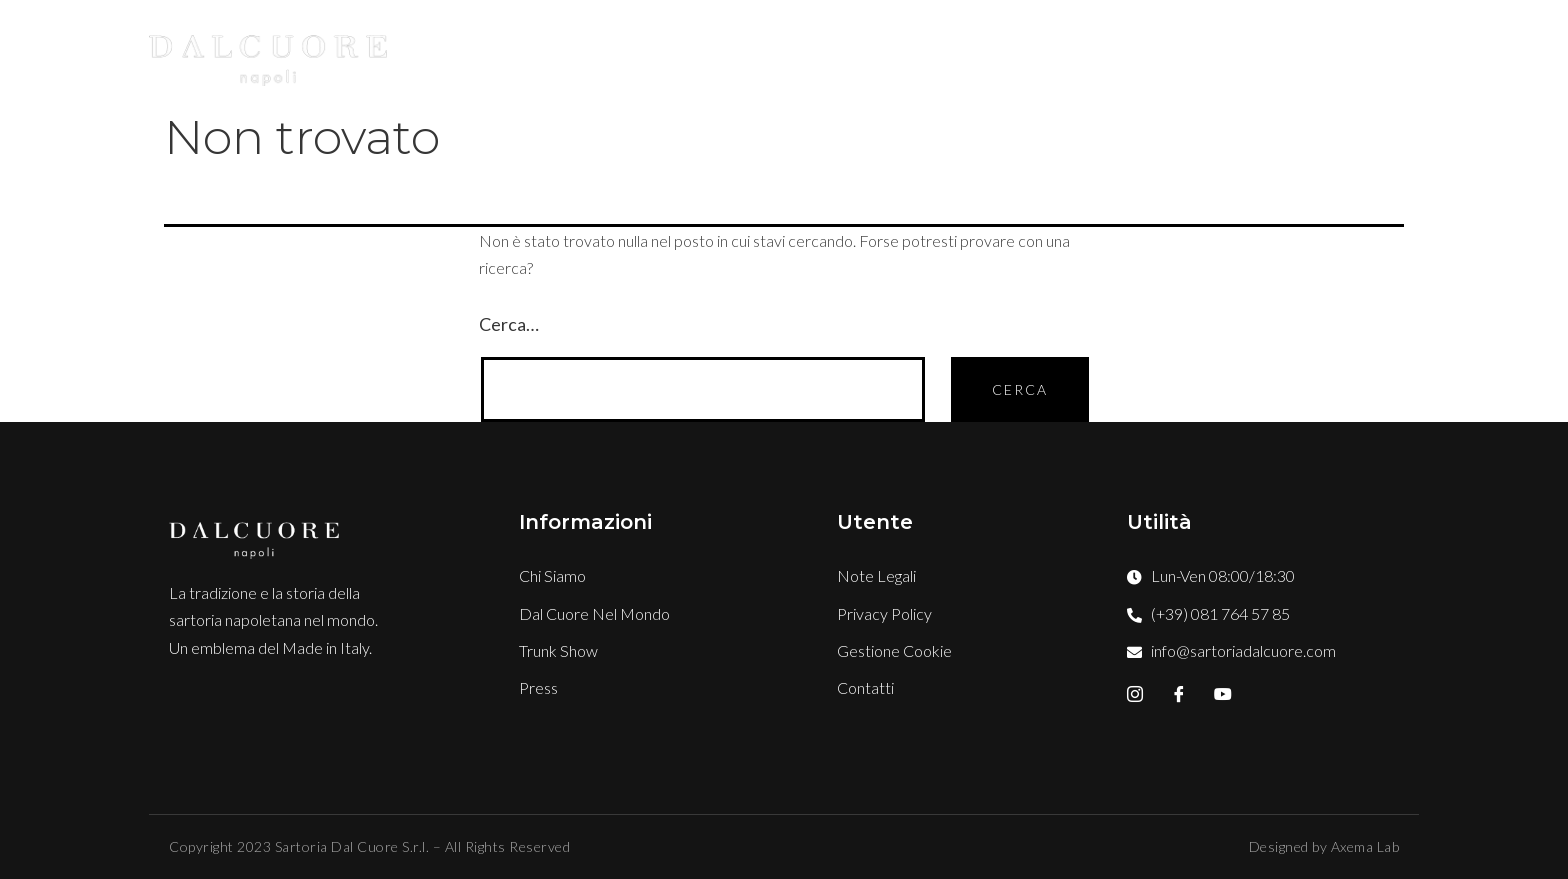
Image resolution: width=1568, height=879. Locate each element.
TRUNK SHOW (1084, 52)
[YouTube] (1223, 694)
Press (1205, 52)
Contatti (1313, 52)
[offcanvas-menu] (1414, 53)
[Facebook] (1179, 694)
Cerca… (509, 324)
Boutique (941, 52)
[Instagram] (1135, 694)
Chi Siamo (724, 52)
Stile (833, 52)
